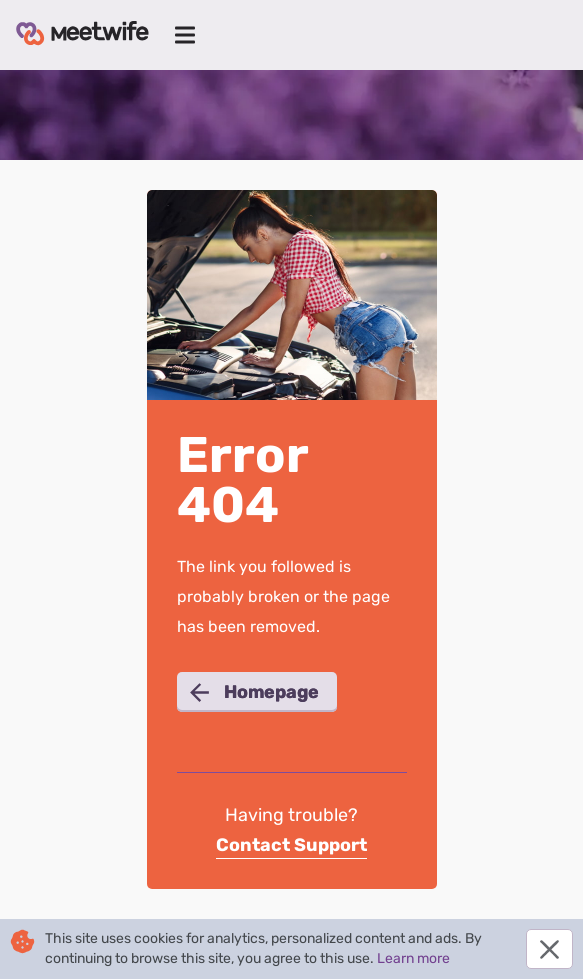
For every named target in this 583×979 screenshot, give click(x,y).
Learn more (413, 958)
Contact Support (291, 845)
